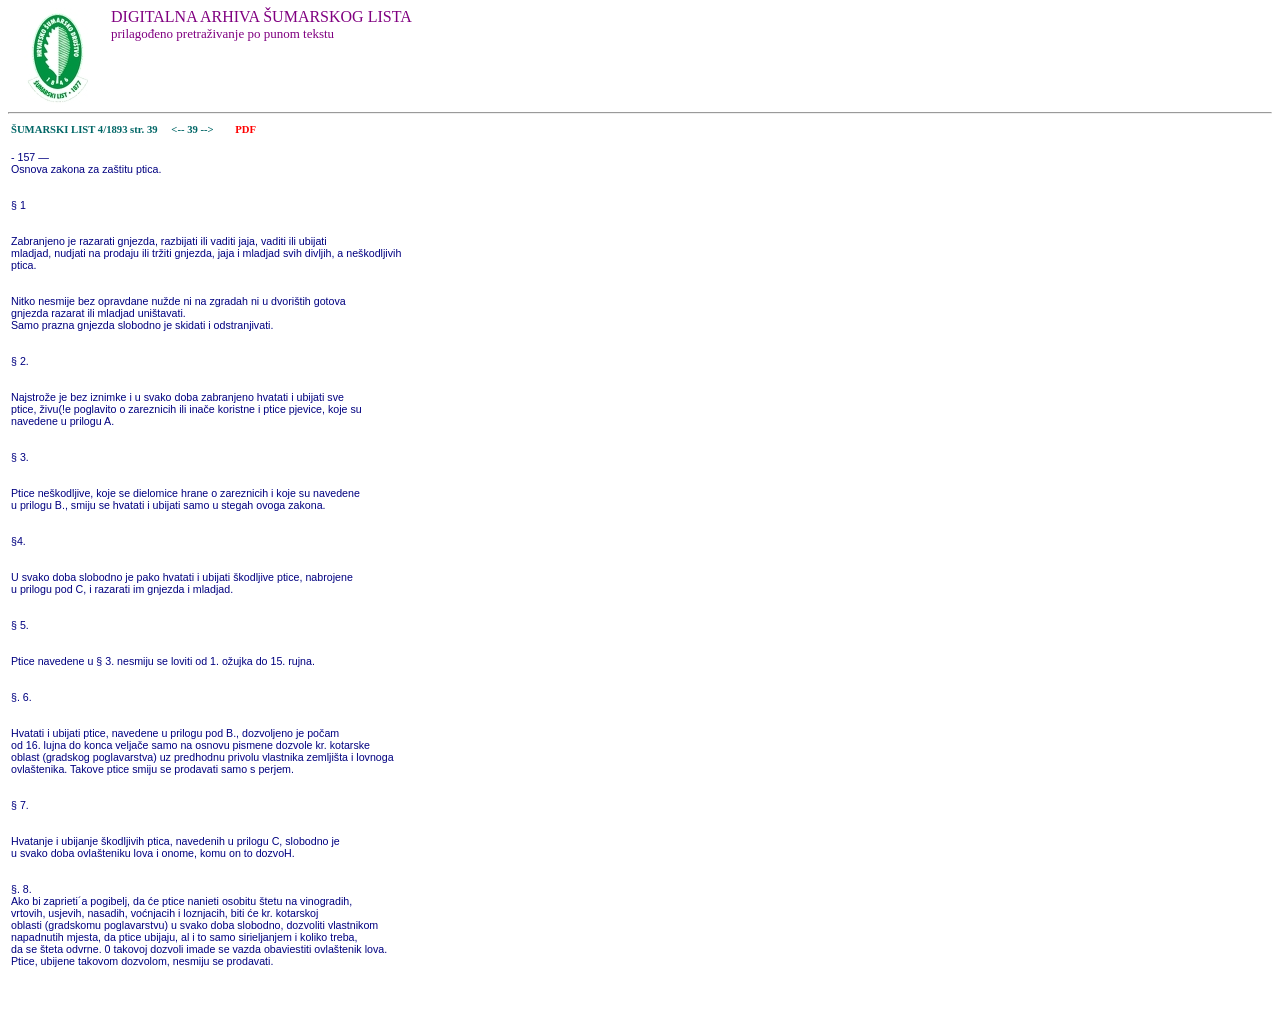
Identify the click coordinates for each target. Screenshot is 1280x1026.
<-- (178, 129)
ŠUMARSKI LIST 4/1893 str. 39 (84, 129)
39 (193, 129)
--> (209, 129)
